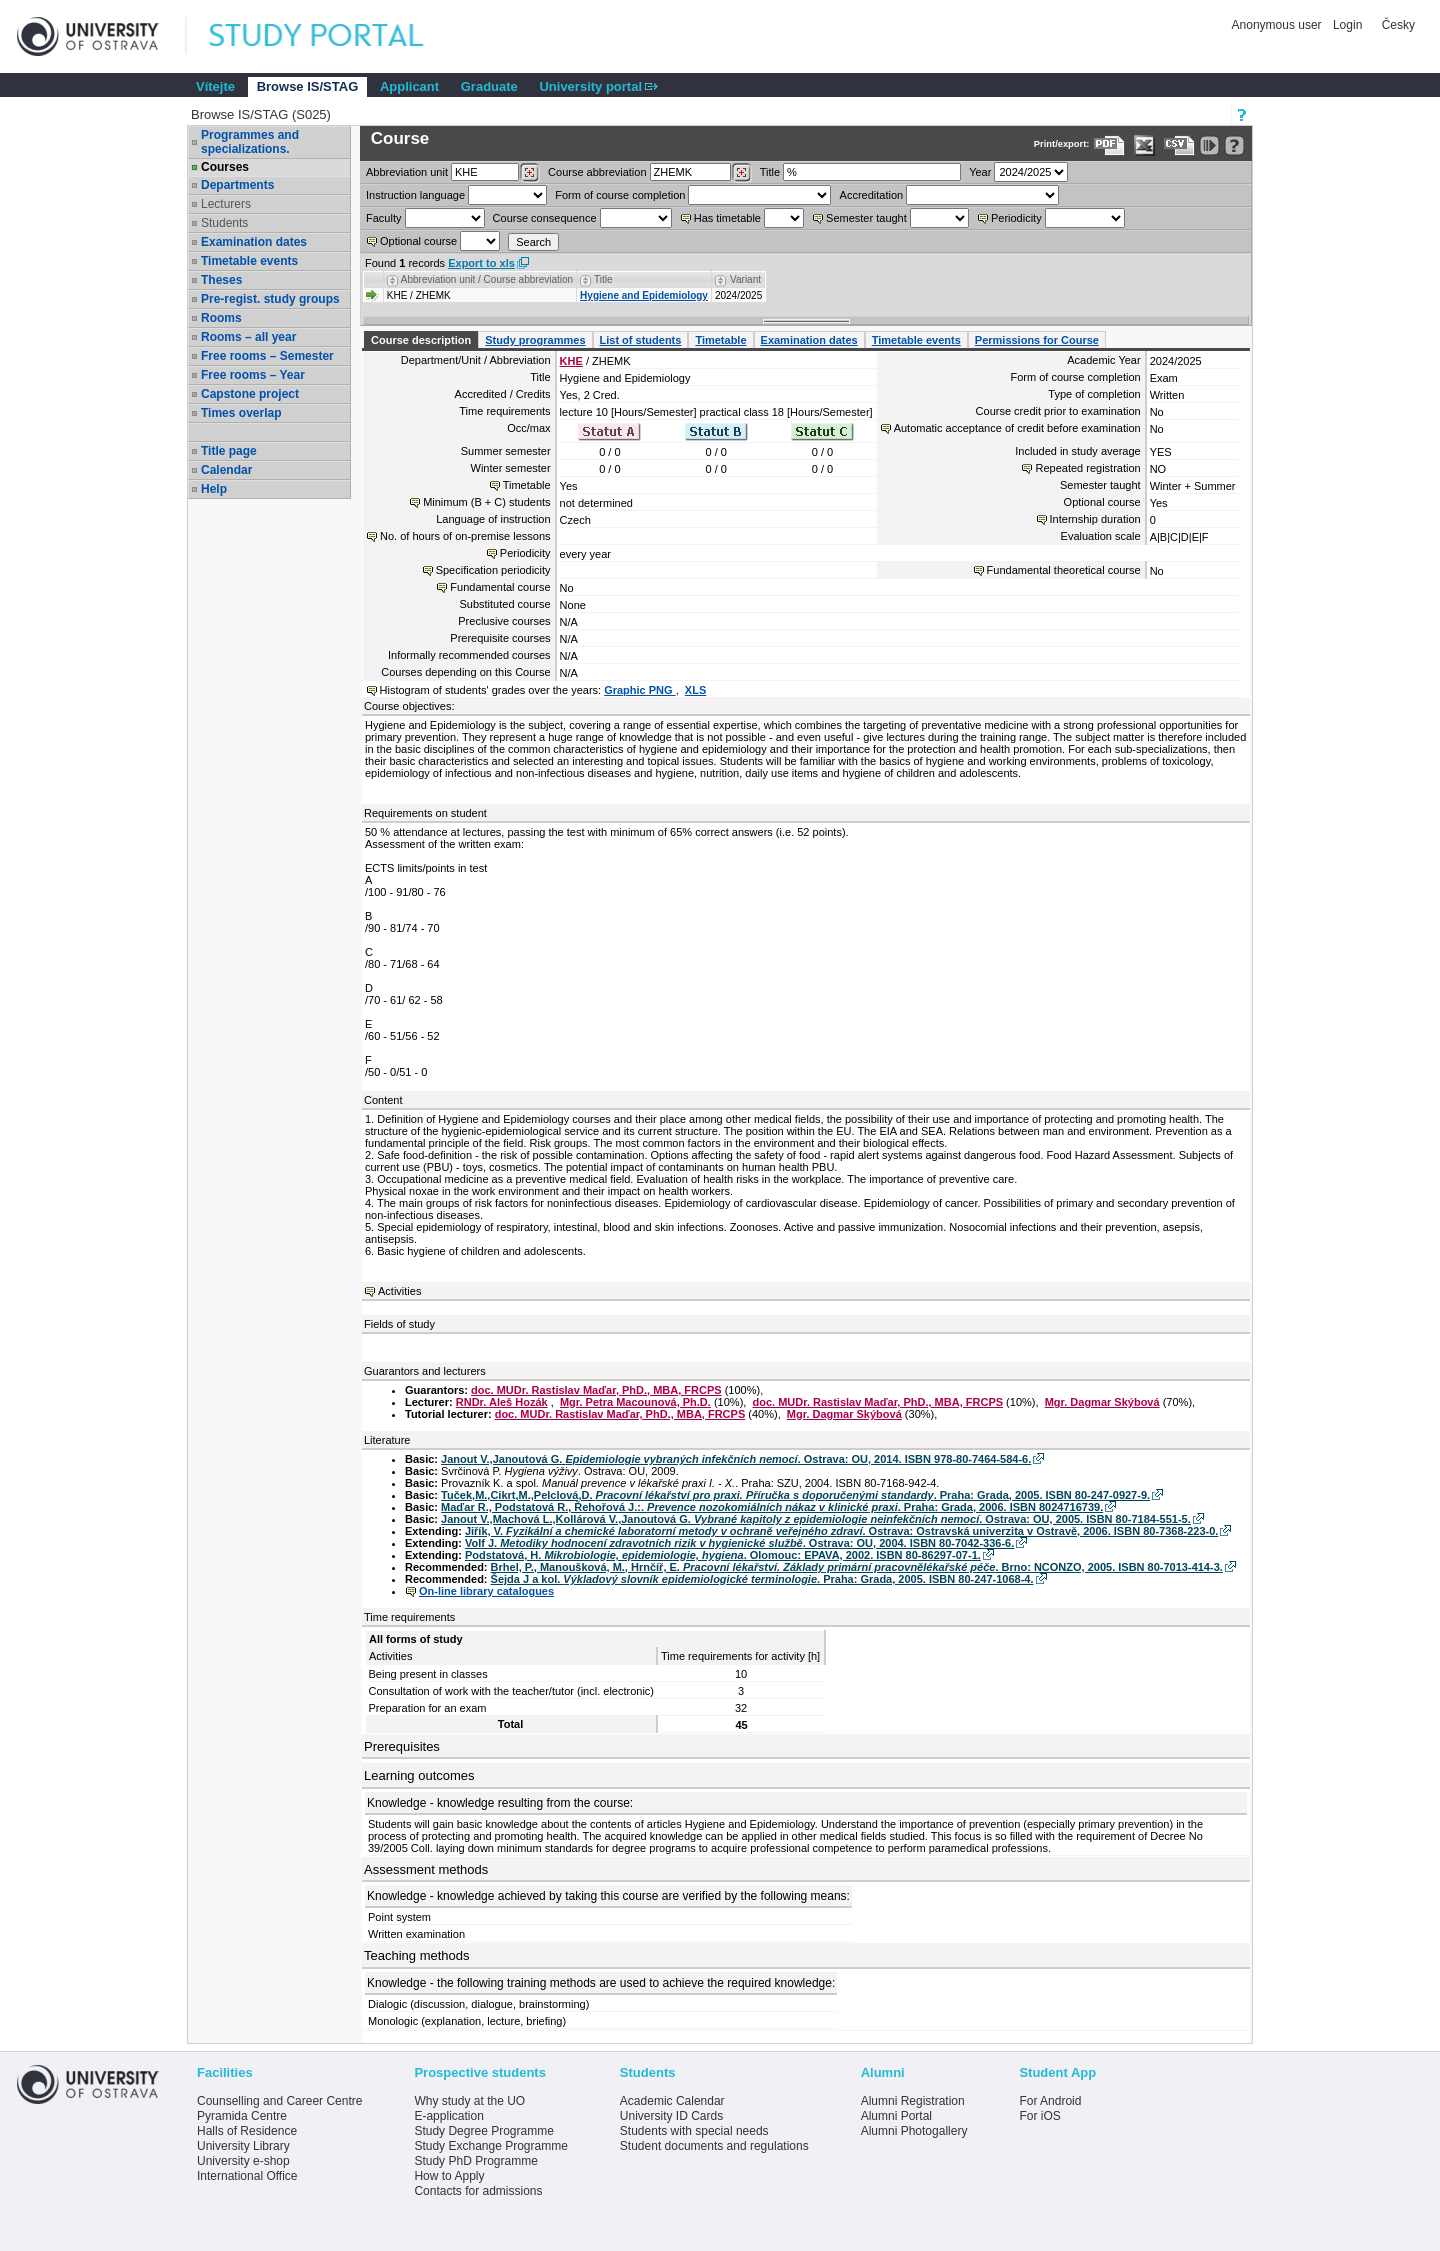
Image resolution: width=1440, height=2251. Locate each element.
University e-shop (243, 2161)
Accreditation (872, 195)
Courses (225, 167)
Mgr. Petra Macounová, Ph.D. (635, 1402)
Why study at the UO (469, 2101)
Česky (1398, 25)
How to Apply (449, 2176)
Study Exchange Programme (490, 2146)
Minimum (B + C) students (486, 502)
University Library (243, 2146)
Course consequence (545, 218)
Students (224, 223)
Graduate (489, 86)
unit (407, 172)
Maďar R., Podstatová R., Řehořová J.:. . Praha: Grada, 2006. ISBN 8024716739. (772, 1507)
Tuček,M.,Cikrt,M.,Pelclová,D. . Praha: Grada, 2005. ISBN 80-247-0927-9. (795, 1495)
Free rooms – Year (253, 375)
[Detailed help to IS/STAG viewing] (1234, 145)
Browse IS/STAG (308, 86)
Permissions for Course (1037, 340)
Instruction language (415, 195)
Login (1347, 25)
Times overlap (241, 413)
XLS (695, 690)
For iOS (1039, 2116)
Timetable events (249, 261)
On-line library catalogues (486, 1591)
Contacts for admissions (478, 2191)
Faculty (383, 218)
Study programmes (535, 340)
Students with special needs (694, 2131)
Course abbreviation (597, 172)
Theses (221, 280)
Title (770, 172)
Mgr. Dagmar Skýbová (1102, 1402)
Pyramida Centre (242, 2116)
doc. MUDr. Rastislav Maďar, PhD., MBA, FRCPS (596, 1390)
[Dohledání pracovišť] (529, 173)
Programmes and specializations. (250, 142)
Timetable (720, 340)
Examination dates (254, 242)
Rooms (221, 318)
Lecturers (226, 204)
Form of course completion (620, 195)
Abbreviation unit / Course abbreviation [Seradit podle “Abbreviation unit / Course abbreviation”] (487, 279)
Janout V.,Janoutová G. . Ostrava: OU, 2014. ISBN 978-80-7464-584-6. (736, 1459)
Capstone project (250, 394)
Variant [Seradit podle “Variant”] (745, 279)
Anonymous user (1278, 25)
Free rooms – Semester (267, 356)
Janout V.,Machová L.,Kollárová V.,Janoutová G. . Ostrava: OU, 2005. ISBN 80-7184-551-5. (816, 1519)
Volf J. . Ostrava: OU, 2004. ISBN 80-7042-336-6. (739, 1543)
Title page (229, 451)
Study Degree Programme (483, 2131)
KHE (571, 361)
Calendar (226, 470)
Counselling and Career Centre (279, 2101)
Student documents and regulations (714, 2146)
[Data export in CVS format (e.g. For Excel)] (1179, 145)
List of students (641, 340)
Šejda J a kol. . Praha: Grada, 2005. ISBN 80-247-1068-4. (762, 1579)
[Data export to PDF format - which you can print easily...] (1109, 145)
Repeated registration (1087, 468)
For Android (1050, 2101)
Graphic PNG (640, 690)
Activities (399, 1291)
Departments (237, 185)
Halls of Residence (247, 2131)
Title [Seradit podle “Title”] (603, 279)
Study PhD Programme (475, 2161)
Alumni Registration (913, 2101)
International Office (247, 2176)
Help (214, 489)
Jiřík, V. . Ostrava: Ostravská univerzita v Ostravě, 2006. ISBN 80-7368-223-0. (841, 1531)
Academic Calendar (672, 2101)
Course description (421, 340)
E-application (448, 2116)
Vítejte (215, 86)
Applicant (409, 86)
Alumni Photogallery (914, 2131)
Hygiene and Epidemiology (644, 295)
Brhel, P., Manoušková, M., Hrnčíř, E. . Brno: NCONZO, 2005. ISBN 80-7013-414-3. (857, 1567)
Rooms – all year (248, 337)
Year (980, 172)
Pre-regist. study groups (270, 299)
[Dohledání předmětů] (741, 173)
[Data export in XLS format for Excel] (1144, 145)
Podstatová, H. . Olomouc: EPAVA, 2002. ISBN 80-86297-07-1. (723, 1555)
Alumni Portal (896, 2116)
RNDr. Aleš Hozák (502, 1402)
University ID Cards (671, 2116)
